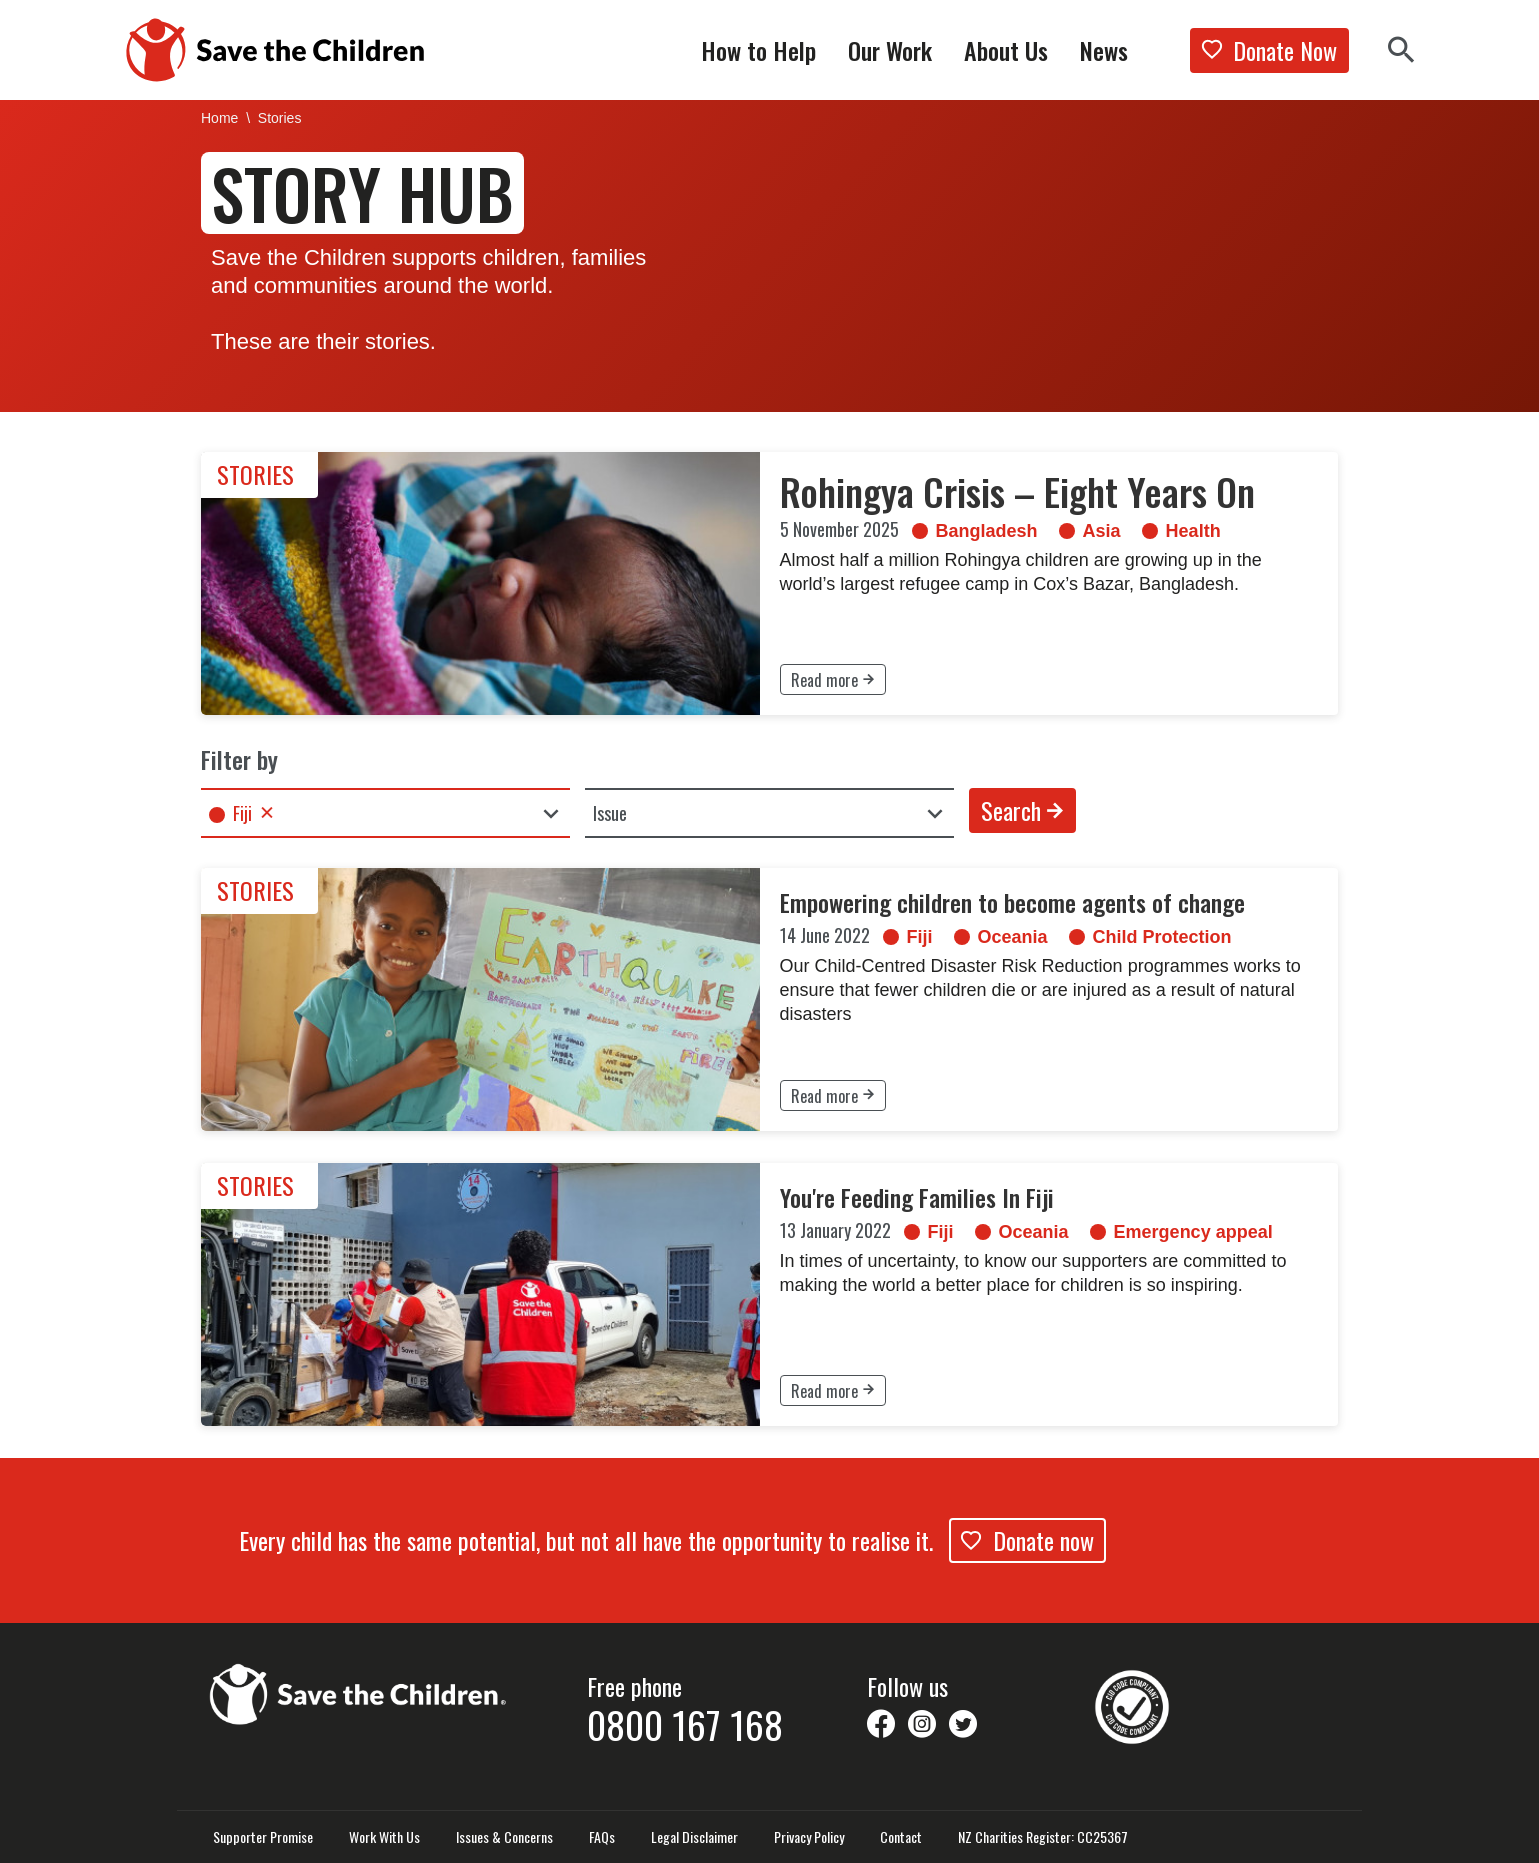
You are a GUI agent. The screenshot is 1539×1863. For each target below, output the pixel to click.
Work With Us (384, 1837)
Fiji (919, 936)
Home (220, 117)
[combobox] (385, 813)
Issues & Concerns (504, 1837)
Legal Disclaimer (694, 1837)
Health (1180, 530)
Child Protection (1154, 936)
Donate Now (1269, 50)
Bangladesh (982, 530)
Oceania (1010, 936)
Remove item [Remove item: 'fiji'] (267, 812)
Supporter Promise (263, 1837)
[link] (769, 583)
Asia (1090, 530)
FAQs (602, 1837)
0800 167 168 (685, 1724)
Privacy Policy (809, 1837)
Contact (901, 1837)
